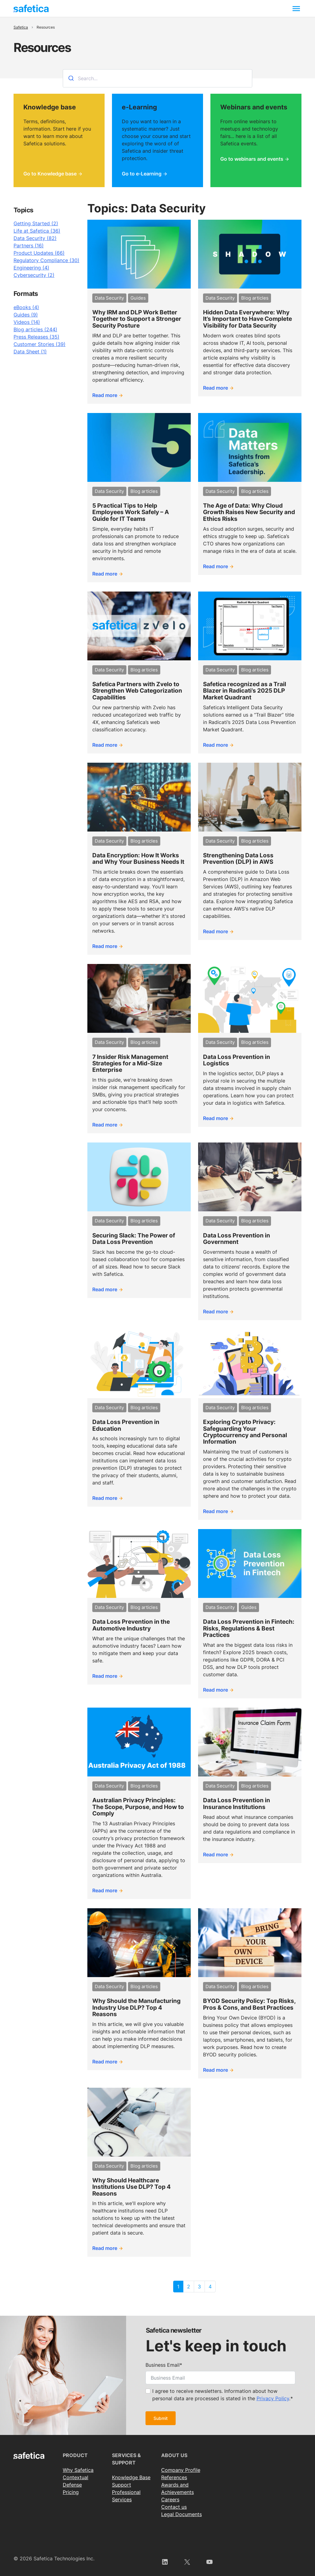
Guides (138, 298)
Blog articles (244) (35, 329)
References (174, 2477)
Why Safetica (78, 2470)
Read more (104, 395)
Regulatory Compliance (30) (46, 260)
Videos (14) (27, 322)
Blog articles (255, 298)
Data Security (109, 298)
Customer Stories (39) (40, 344)
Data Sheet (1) (30, 351)
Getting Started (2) (36, 223)
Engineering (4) (31, 268)
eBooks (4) (26, 307)
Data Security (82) (35, 238)
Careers (170, 2499)
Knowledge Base (131, 2477)
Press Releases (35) (36, 337)
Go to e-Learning (141, 174)
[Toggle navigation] (296, 8)
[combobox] (157, 78)
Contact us (174, 2507)
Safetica (21, 27)
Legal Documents (181, 2514)
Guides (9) (26, 315)
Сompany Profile (180, 2470)
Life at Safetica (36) (37, 231)
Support (121, 2485)
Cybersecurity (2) (34, 275)
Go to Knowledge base (50, 174)
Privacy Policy (273, 2398)
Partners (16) (29, 245)
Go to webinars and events (251, 159)
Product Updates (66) (39, 253)
